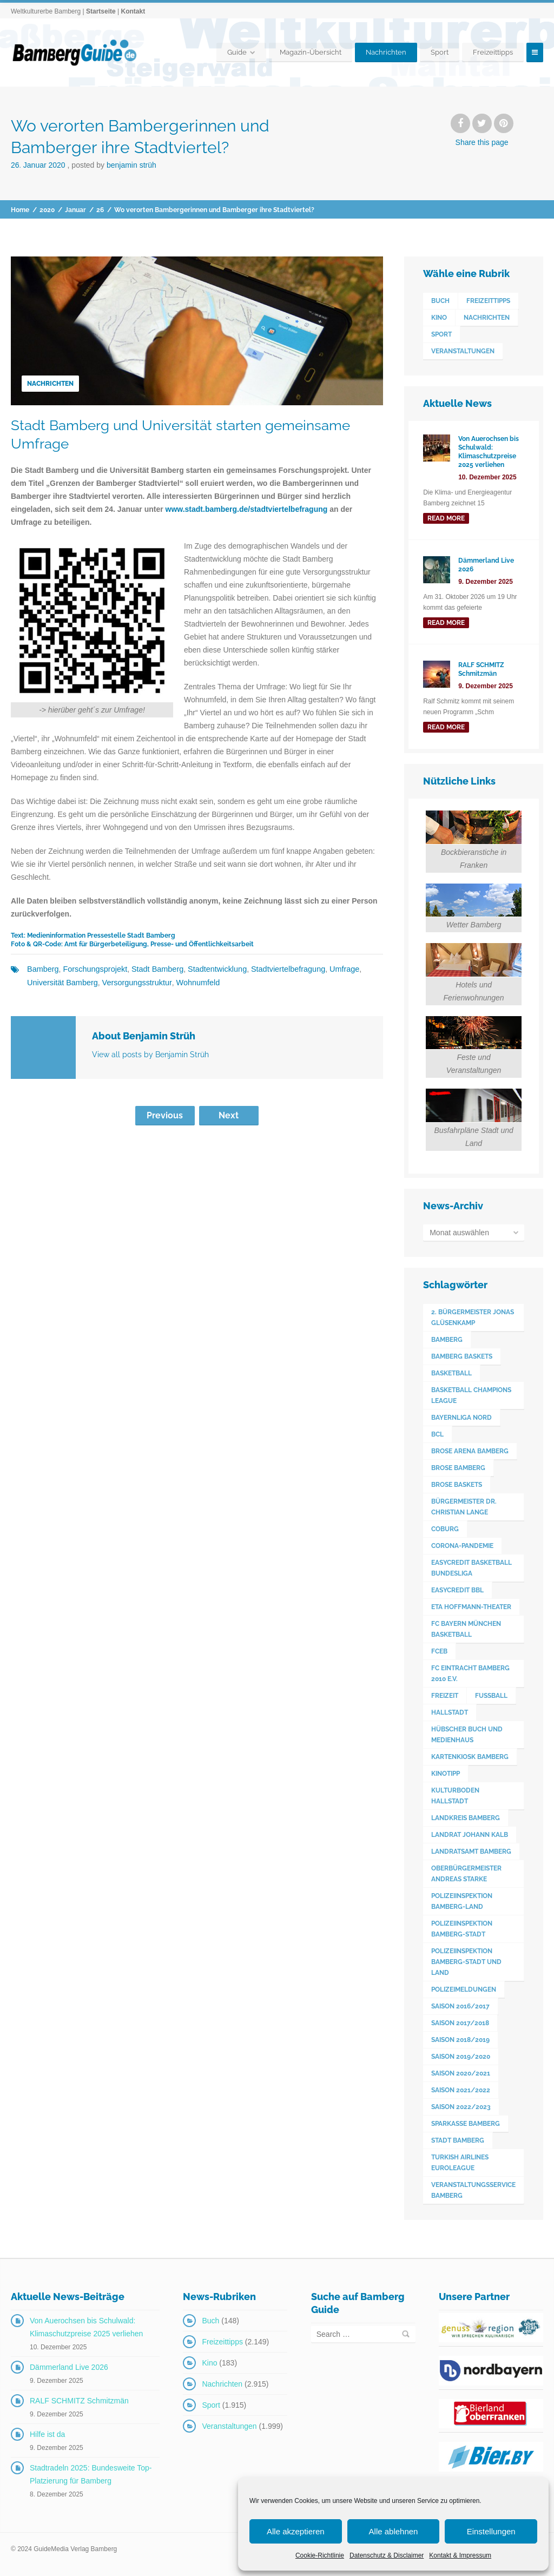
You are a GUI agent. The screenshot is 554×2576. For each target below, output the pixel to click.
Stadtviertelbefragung (280, 969)
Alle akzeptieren (296, 2531)
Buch (210, 2320)
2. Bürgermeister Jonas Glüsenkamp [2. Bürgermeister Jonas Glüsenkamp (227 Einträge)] (472, 1317)
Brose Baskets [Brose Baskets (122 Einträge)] (456, 1484)
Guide (237, 52)
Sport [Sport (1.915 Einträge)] (441, 334)
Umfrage (335, 969)
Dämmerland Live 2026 (69, 2367)
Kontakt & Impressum (460, 2555)
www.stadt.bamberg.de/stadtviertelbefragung (247, 509)
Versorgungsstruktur (134, 982)
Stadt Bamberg (154, 969)
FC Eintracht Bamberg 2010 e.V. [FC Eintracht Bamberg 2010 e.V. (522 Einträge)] (470, 1673)
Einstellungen (491, 2531)
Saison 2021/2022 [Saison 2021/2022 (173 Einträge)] (460, 2090)
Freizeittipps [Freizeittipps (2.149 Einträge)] (488, 301)
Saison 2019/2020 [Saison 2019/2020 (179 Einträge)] (460, 2056)
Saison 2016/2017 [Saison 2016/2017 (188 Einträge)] (460, 2006)
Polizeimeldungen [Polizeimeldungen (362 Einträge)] (463, 1989)
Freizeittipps (493, 52)
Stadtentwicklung (212, 969)
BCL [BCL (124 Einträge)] (437, 1434)
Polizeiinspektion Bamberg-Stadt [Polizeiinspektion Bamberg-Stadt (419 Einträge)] (461, 1929)
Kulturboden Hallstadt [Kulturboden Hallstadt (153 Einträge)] (455, 1796)
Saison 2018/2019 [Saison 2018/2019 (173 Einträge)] (460, 2040)
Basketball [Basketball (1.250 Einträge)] (451, 1373)
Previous (165, 1115)
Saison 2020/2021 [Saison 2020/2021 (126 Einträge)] (460, 2073)
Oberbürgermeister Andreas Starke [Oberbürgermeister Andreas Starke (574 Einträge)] (466, 1874)
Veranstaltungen (229, 2426)
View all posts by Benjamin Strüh (150, 1054)
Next (229, 1115)
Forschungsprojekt (93, 969)
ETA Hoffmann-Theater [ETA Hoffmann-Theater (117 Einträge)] (471, 1607)
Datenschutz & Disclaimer (386, 2555)
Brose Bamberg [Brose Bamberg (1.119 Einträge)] (458, 1468)
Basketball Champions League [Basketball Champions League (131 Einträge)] (471, 1395)
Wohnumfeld (193, 982)
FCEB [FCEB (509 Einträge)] (439, 1651)
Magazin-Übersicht (310, 52)
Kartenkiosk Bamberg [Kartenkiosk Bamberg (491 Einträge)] (470, 1757)
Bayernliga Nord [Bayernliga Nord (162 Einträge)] (461, 1417)
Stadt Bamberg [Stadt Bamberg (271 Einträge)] (457, 2140)
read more (446, 518)
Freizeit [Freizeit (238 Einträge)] (444, 1695)
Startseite (101, 11)
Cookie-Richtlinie (319, 2555)
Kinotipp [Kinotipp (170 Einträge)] (445, 1773)
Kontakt (133, 11)
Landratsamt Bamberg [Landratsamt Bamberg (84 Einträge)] (471, 1851)
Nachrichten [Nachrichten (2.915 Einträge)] (487, 317)
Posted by (113, 165)
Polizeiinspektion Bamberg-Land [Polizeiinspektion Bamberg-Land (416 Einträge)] (461, 1901)
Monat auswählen (459, 1232)
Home (20, 210)
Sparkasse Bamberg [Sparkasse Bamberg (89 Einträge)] (465, 2123)
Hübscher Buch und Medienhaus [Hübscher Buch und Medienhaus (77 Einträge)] (467, 1734)
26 (100, 210)
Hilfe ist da (47, 2434)
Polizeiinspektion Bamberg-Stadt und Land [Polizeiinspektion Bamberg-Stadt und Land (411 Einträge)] (466, 1962)
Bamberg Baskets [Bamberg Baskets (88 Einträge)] (461, 1356)
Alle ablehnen (393, 2531)
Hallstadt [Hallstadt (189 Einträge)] (449, 1712)
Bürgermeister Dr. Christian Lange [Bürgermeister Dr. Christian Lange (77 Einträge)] (464, 1507)
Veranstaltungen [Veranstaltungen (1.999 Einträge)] (462, 351)
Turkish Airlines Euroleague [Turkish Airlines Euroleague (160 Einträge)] (460, 2162)
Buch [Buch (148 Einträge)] (440, 301)
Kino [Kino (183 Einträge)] (439, 317)
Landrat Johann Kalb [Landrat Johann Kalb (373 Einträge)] (469, 1835)
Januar (75, 210)
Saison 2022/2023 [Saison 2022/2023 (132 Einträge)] (461, 2107)
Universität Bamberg (61, 982)
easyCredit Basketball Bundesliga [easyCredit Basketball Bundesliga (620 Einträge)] (471, 1568)
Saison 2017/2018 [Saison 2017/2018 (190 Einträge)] (460, 2023)
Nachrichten (386, 52)
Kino (209, 2362)
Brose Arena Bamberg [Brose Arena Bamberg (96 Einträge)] (470, 1451)
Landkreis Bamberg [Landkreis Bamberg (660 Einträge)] (465, 1818)
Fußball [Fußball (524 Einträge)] (491, 1695)
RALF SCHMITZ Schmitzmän (79, 2400)
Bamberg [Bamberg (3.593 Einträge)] (447, 1339)
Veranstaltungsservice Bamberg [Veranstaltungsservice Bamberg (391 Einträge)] (473, 2190)
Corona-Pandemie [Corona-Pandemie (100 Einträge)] (462, 1546)
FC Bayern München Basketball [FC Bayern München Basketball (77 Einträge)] (466, 1629)
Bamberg (42, 969)
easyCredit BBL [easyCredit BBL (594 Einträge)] (457, 1590)
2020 (47, 210)
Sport (440, 52)
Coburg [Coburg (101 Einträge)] (445, 1529)
